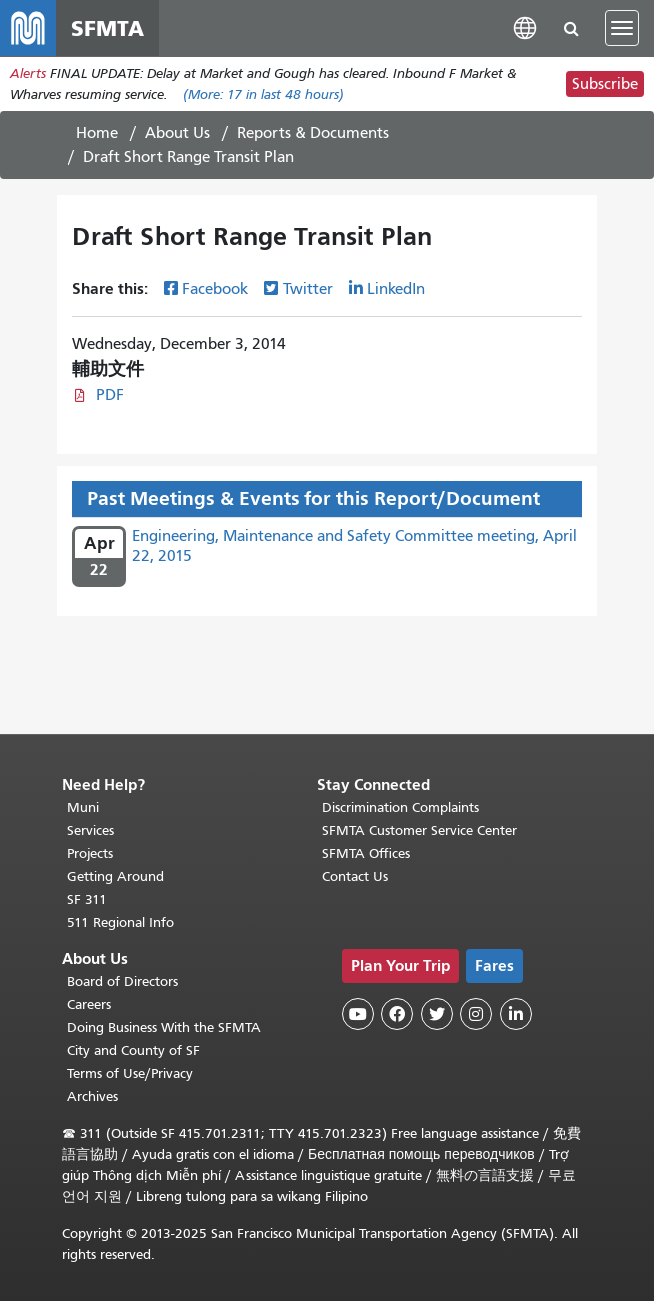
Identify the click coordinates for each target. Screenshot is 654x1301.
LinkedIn (396, 289)
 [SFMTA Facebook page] (397, 1014)
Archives (92, 1096)
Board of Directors (122, 981)
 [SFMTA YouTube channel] (358, 1014)
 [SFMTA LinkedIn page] (516, 1014)
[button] (525, 27)
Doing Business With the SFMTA (164, 1027)
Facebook (215, 289)
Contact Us (355, 876)
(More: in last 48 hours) (263, 94)
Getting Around (115, 876)
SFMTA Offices (366, 853)
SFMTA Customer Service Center (419, 830)
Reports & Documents (313, 133)
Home (97, 133)
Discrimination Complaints (400, 807)
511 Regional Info (120, 922)
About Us (177, 133)
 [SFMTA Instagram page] (476, 1014)
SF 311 (87, 899)
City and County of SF (133, 1050)
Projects (90, 853)
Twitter (308, 289)
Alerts (28, 73)
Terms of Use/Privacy (130, 1073)
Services (90, 830)
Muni (83, 807)
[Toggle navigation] (622, 28)
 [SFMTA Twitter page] (437, 1014)
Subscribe (605, 84)
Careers (89, 1004)
